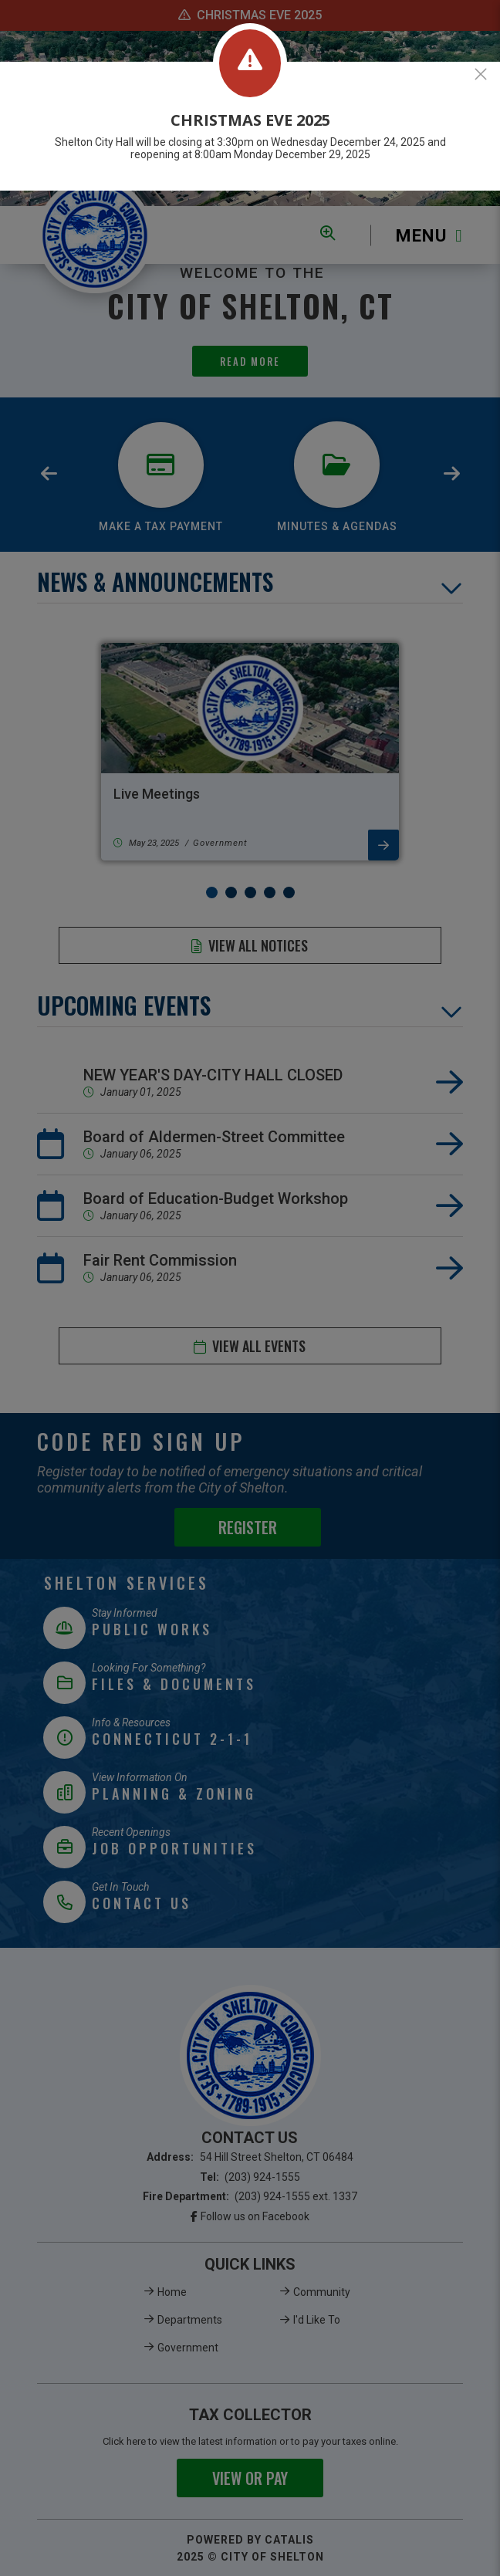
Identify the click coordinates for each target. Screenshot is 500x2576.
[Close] (481, 74)
